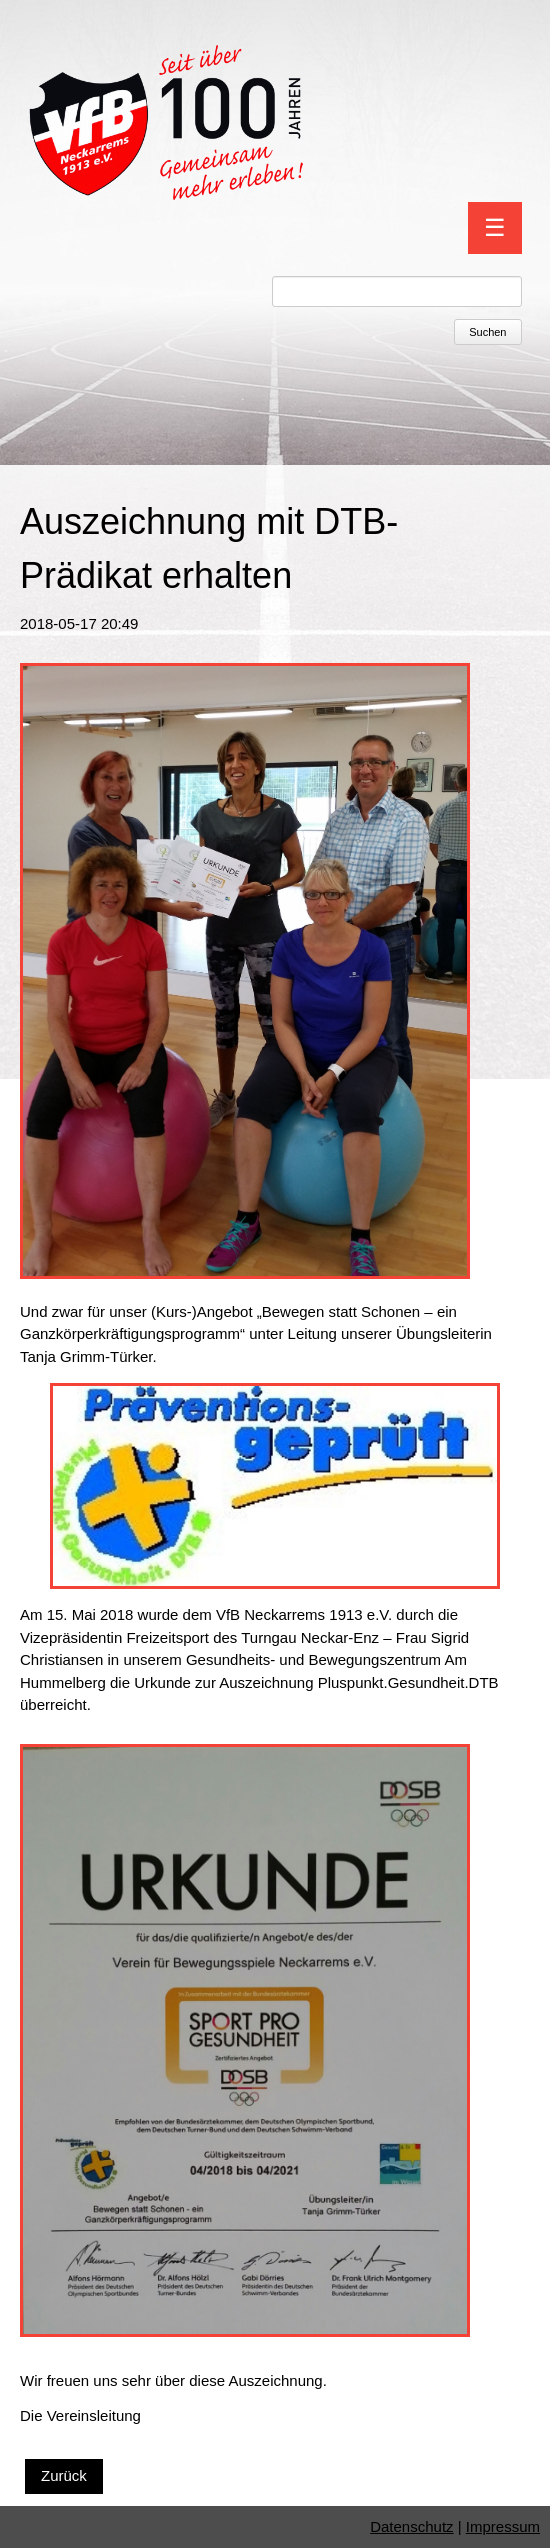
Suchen (487, 332)
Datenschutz (411, 2526)
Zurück (64, 2475)
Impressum (503, 2526)
